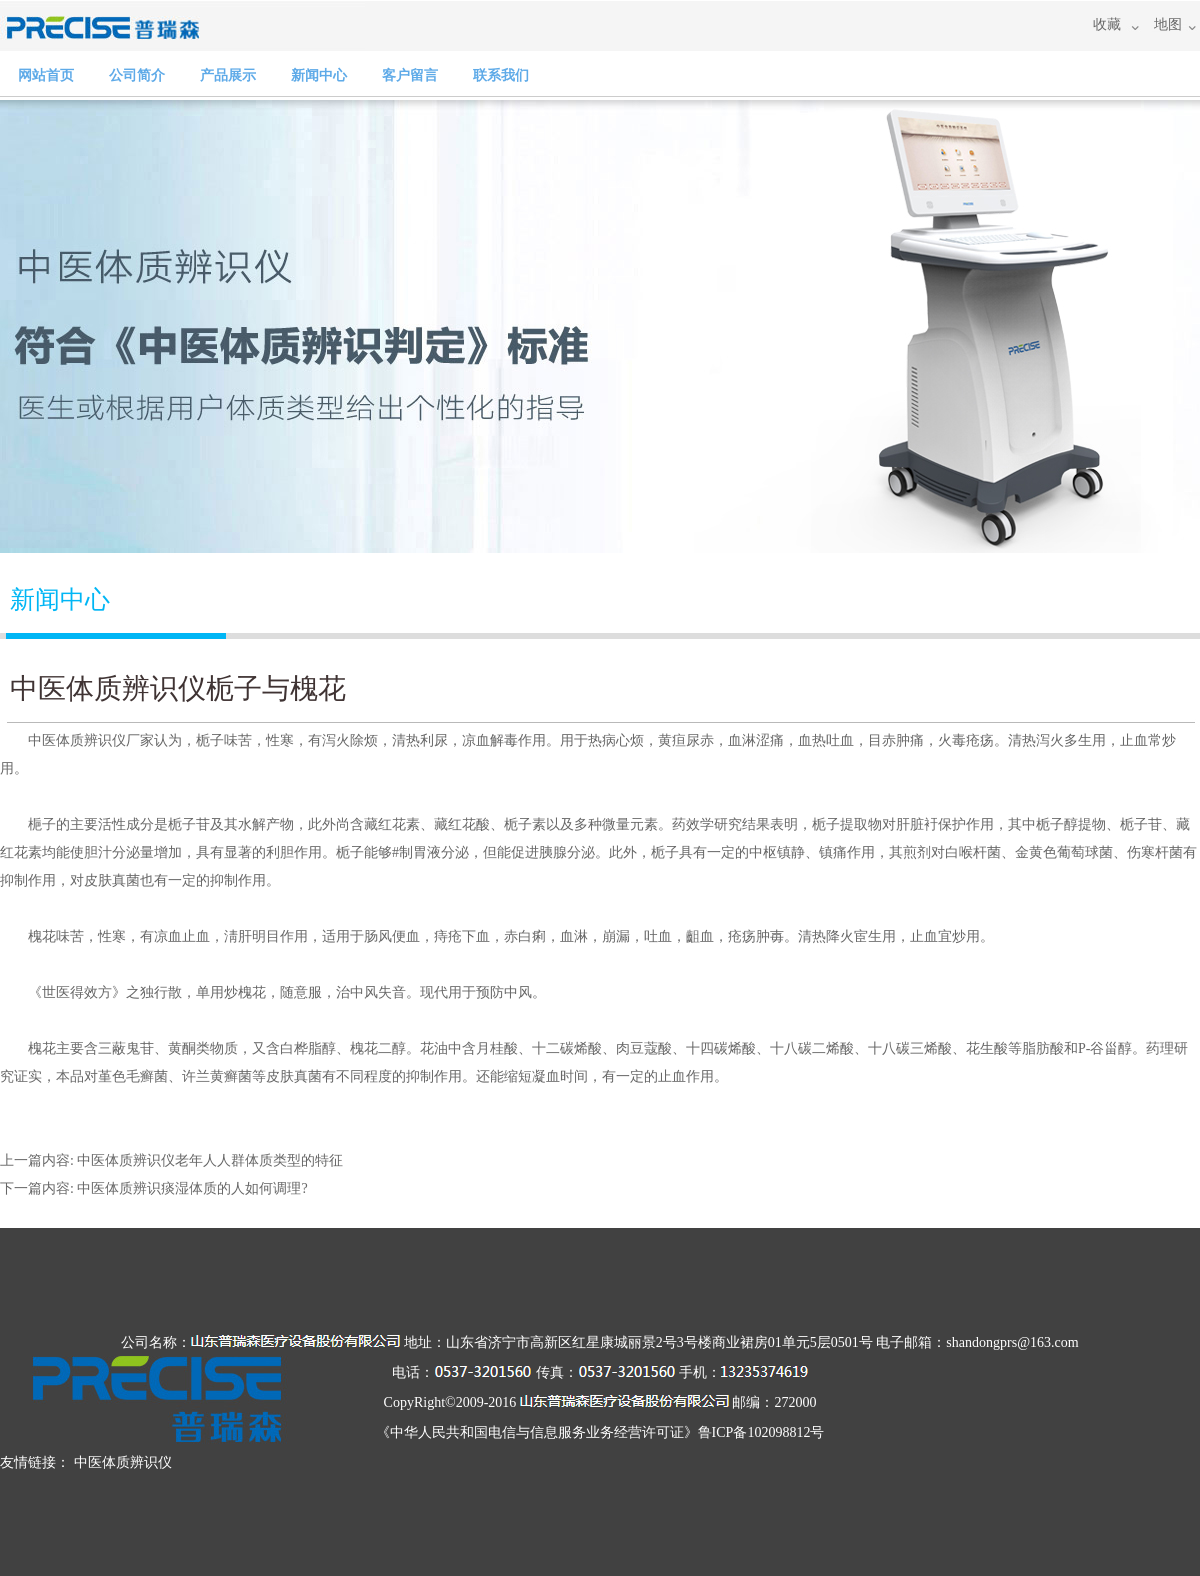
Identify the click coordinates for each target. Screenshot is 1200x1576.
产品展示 (228, 75)
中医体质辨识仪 (123, 1462)
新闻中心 (319, 75)
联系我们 (501, 75)
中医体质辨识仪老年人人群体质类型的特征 (210, 1160)
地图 (1168, 24)
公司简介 (137, 75)
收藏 (1107, 24)
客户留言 (410, 75)
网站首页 (46, 75)
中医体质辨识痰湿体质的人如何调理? (192, 1188)
